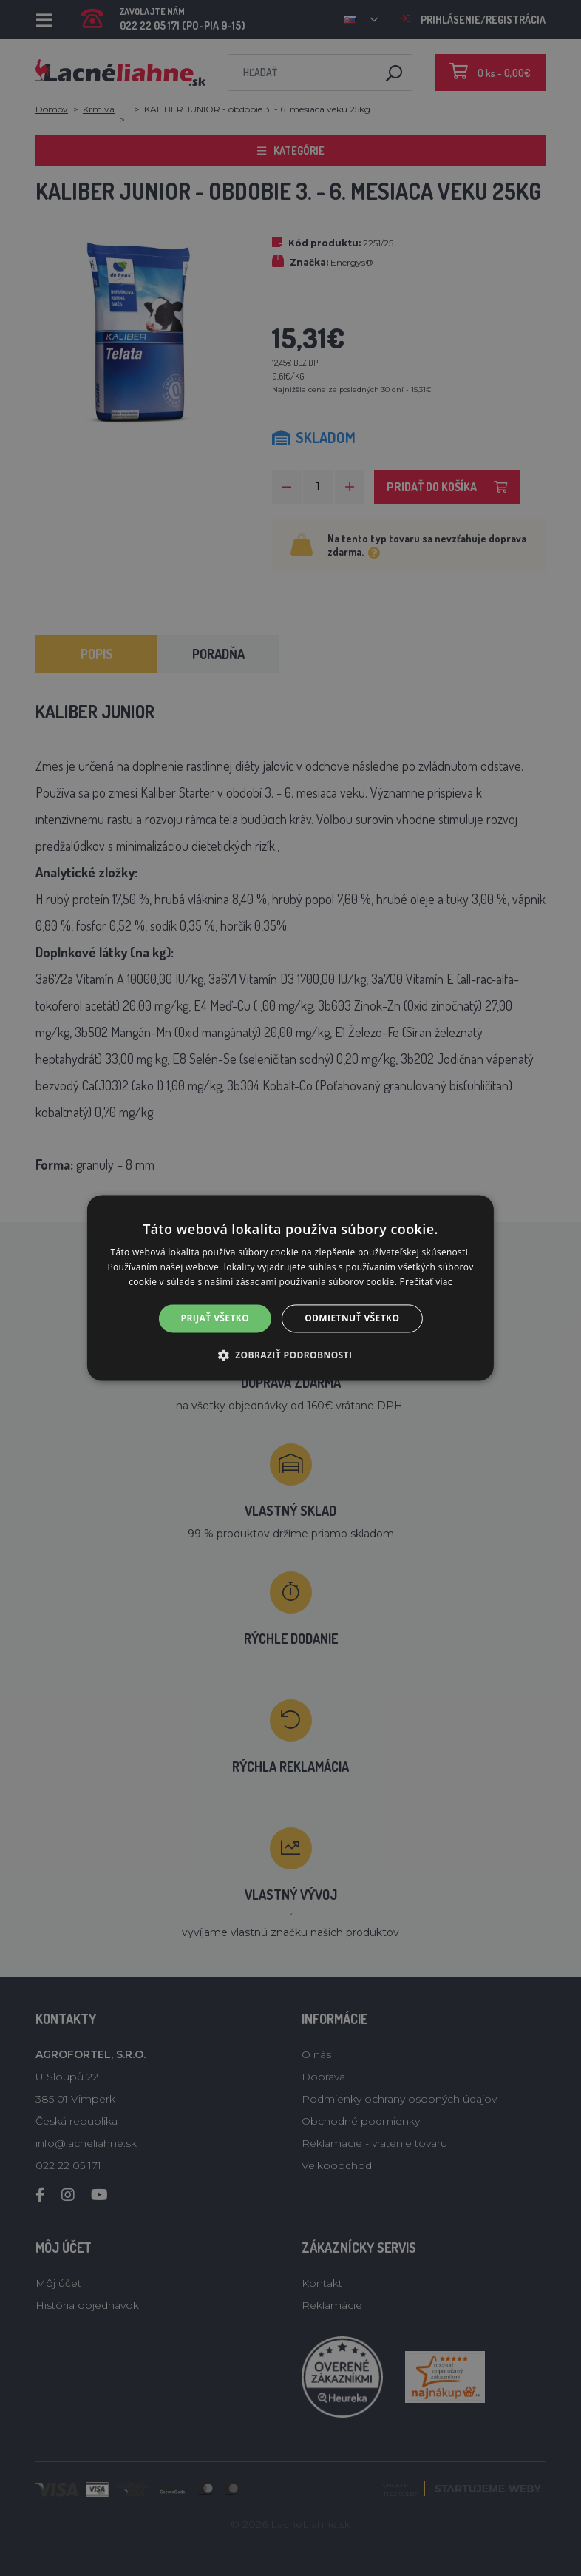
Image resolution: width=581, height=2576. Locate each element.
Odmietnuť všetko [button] (352, 1318)
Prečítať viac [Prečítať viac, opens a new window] (426, 1281)
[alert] (290, 1288)
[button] (291, 1355)
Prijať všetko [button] (215, 1318)
